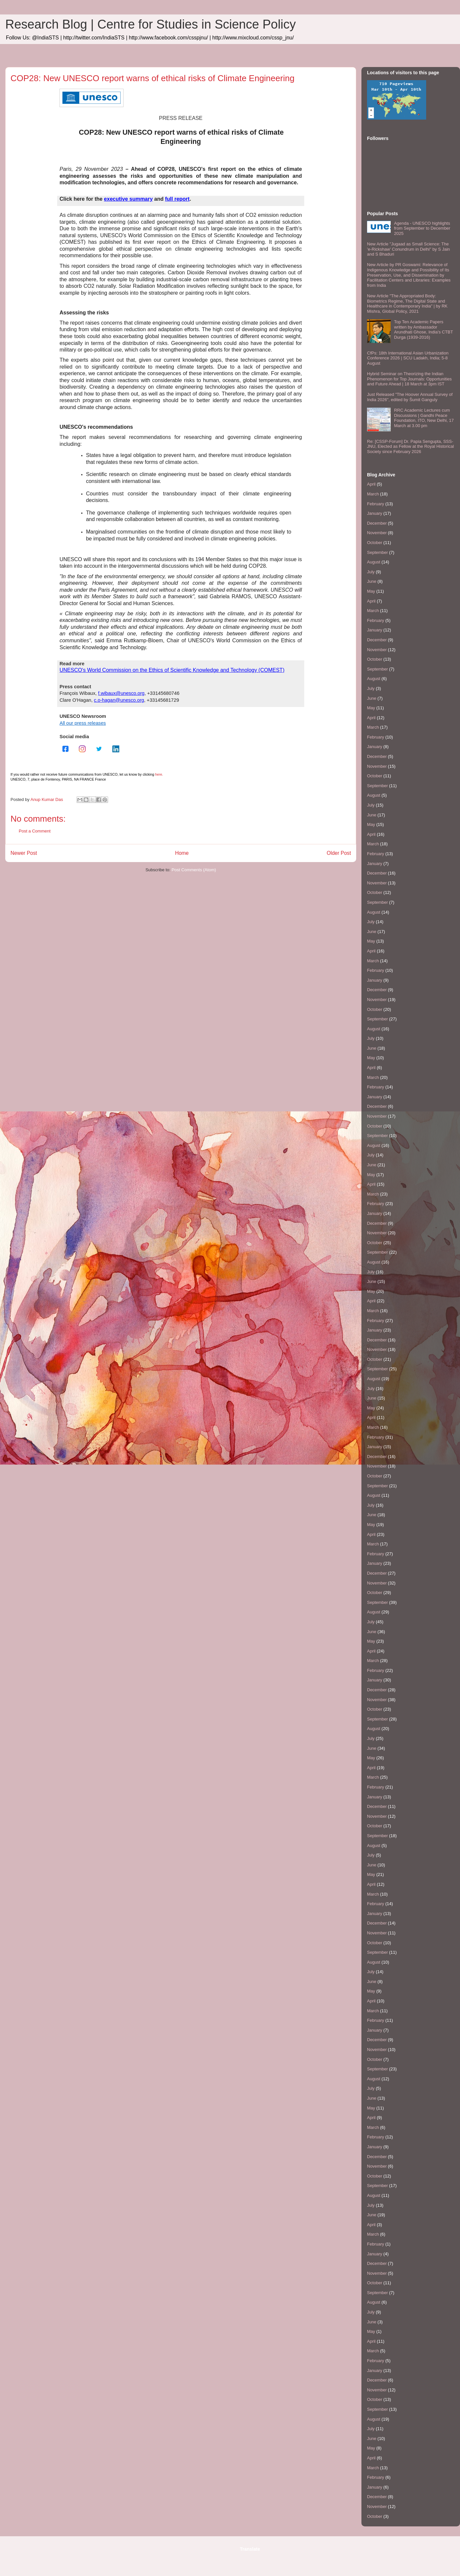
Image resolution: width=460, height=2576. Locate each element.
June (371, 581)
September (377, 552)
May (371, 591)
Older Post (339, 853)
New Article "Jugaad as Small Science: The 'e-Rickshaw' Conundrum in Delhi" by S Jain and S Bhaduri (408, 249)
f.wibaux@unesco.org (121, 693)
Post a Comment (35, 831)
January (374, 513)
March (373, 493)
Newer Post (24, 853)
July (371, 571)
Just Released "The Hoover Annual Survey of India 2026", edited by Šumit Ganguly (409, 397)
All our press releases (82, 723)
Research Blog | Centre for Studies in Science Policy (150, 24)
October (374, 542)
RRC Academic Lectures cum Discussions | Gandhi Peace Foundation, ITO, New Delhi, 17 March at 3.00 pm (424, 418)
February (375, 503)
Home (182, 853)
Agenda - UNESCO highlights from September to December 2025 (422, 228)
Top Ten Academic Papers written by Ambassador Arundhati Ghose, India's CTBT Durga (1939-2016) (423, 329)
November (377, 532)
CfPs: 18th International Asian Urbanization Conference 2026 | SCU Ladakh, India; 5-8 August (407, 358)
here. (159, 774)
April (371, 484)
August (373, 561)
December (377, 523)
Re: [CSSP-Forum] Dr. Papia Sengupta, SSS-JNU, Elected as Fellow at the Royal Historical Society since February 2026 (410, 446)
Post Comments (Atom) (194, 869)
